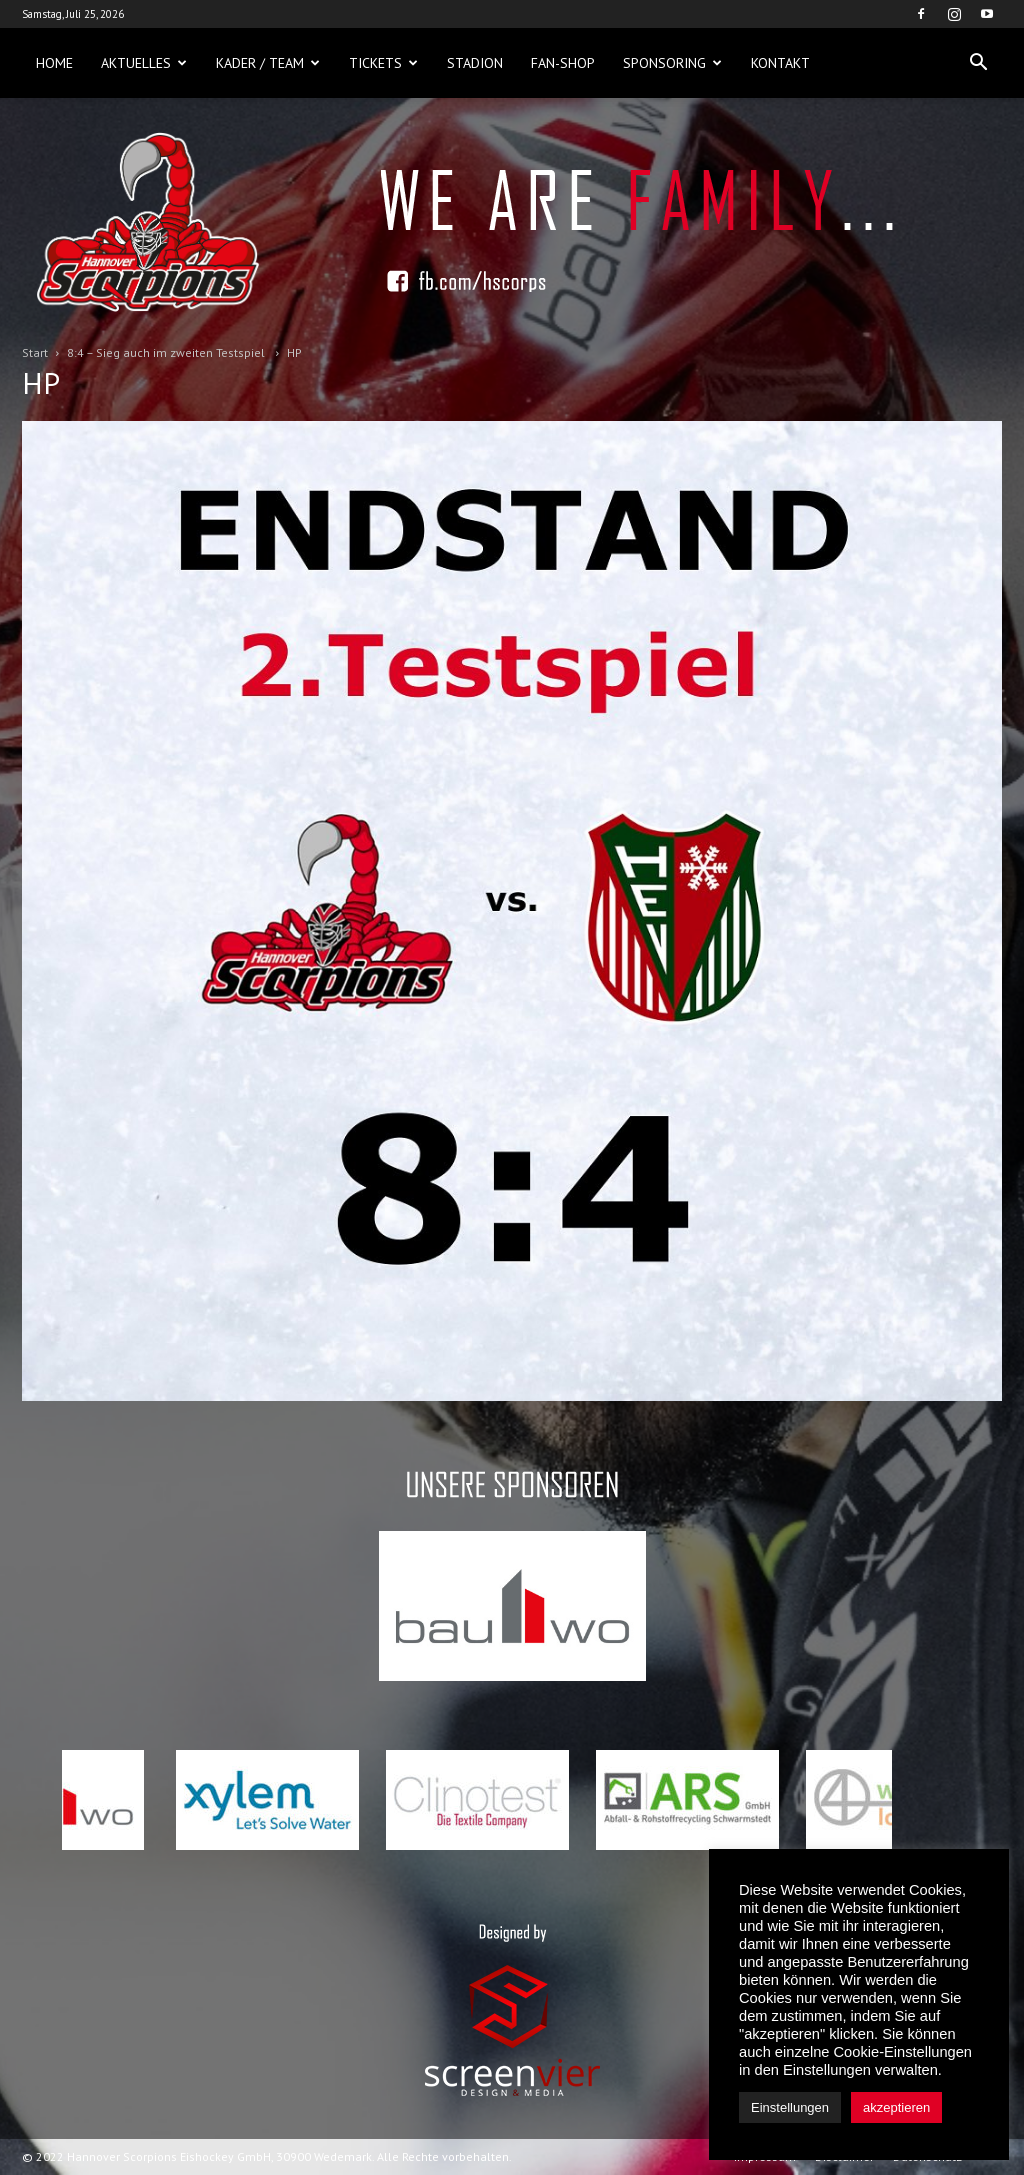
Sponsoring (672, 63)
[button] (978, 63)
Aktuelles (144, 63)
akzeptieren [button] (896, 2107)
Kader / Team (268, 63)
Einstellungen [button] (790, 2107)
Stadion (475, 63)
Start (35, 352)
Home (54, 63)
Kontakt (780, 63)
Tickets (383, 63)
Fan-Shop (563, 63)
